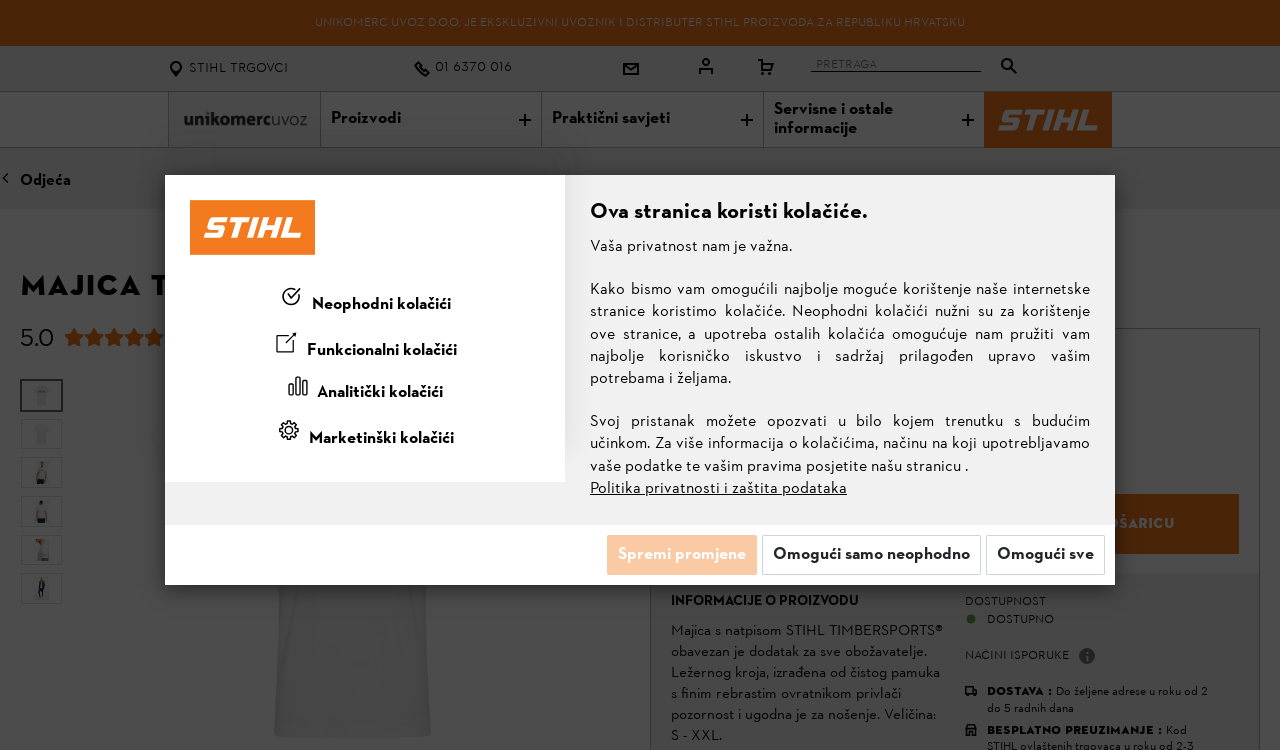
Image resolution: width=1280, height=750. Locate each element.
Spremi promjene (682, 555)
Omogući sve (1045, 555)
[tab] (365, 301)
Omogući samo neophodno (871, 555)
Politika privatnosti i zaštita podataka (718, 489)
